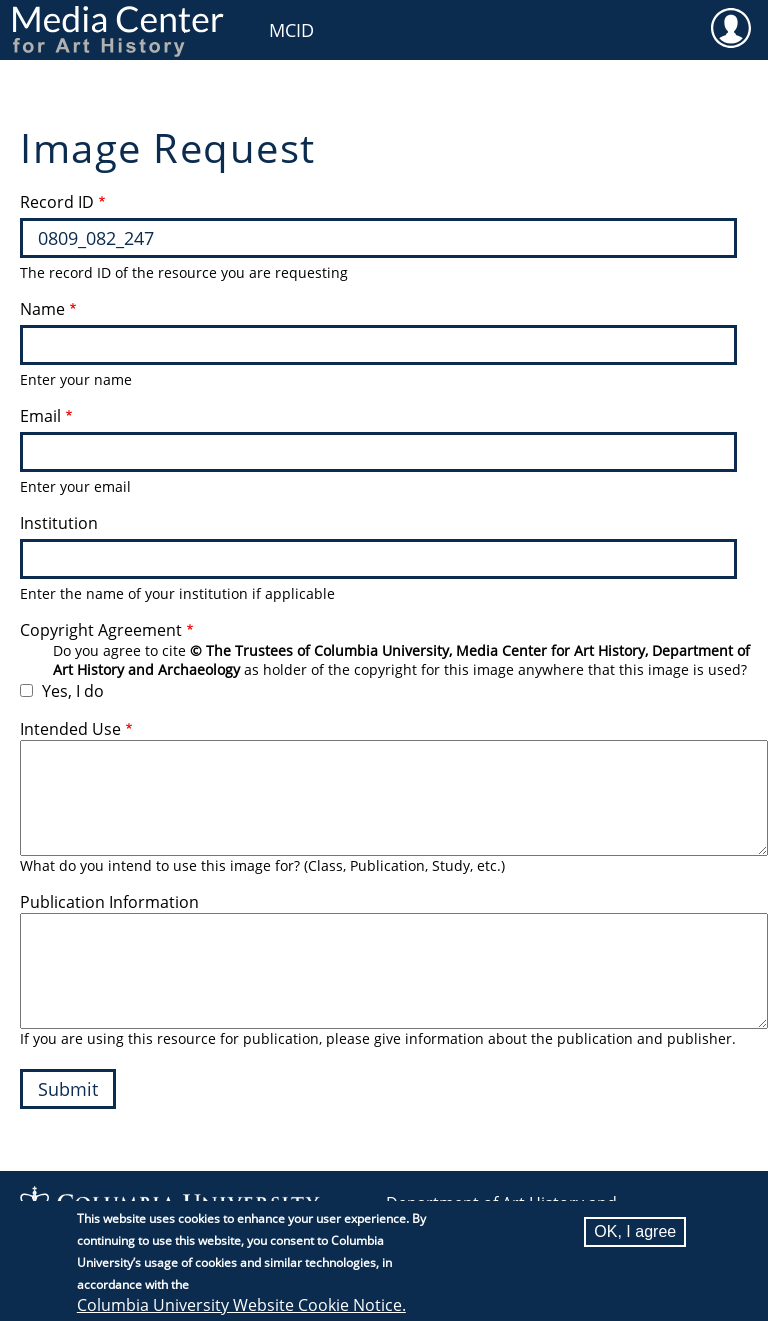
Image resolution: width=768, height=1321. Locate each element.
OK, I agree (635, 1231)
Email (40, 416)
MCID (291, 30)
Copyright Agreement (101, 630)
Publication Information (109, 902)
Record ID (57, 202)
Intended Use (70, 729)
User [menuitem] (730, 27)
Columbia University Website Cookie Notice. (241, 1305)
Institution (59, 523)
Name (42, 309)
